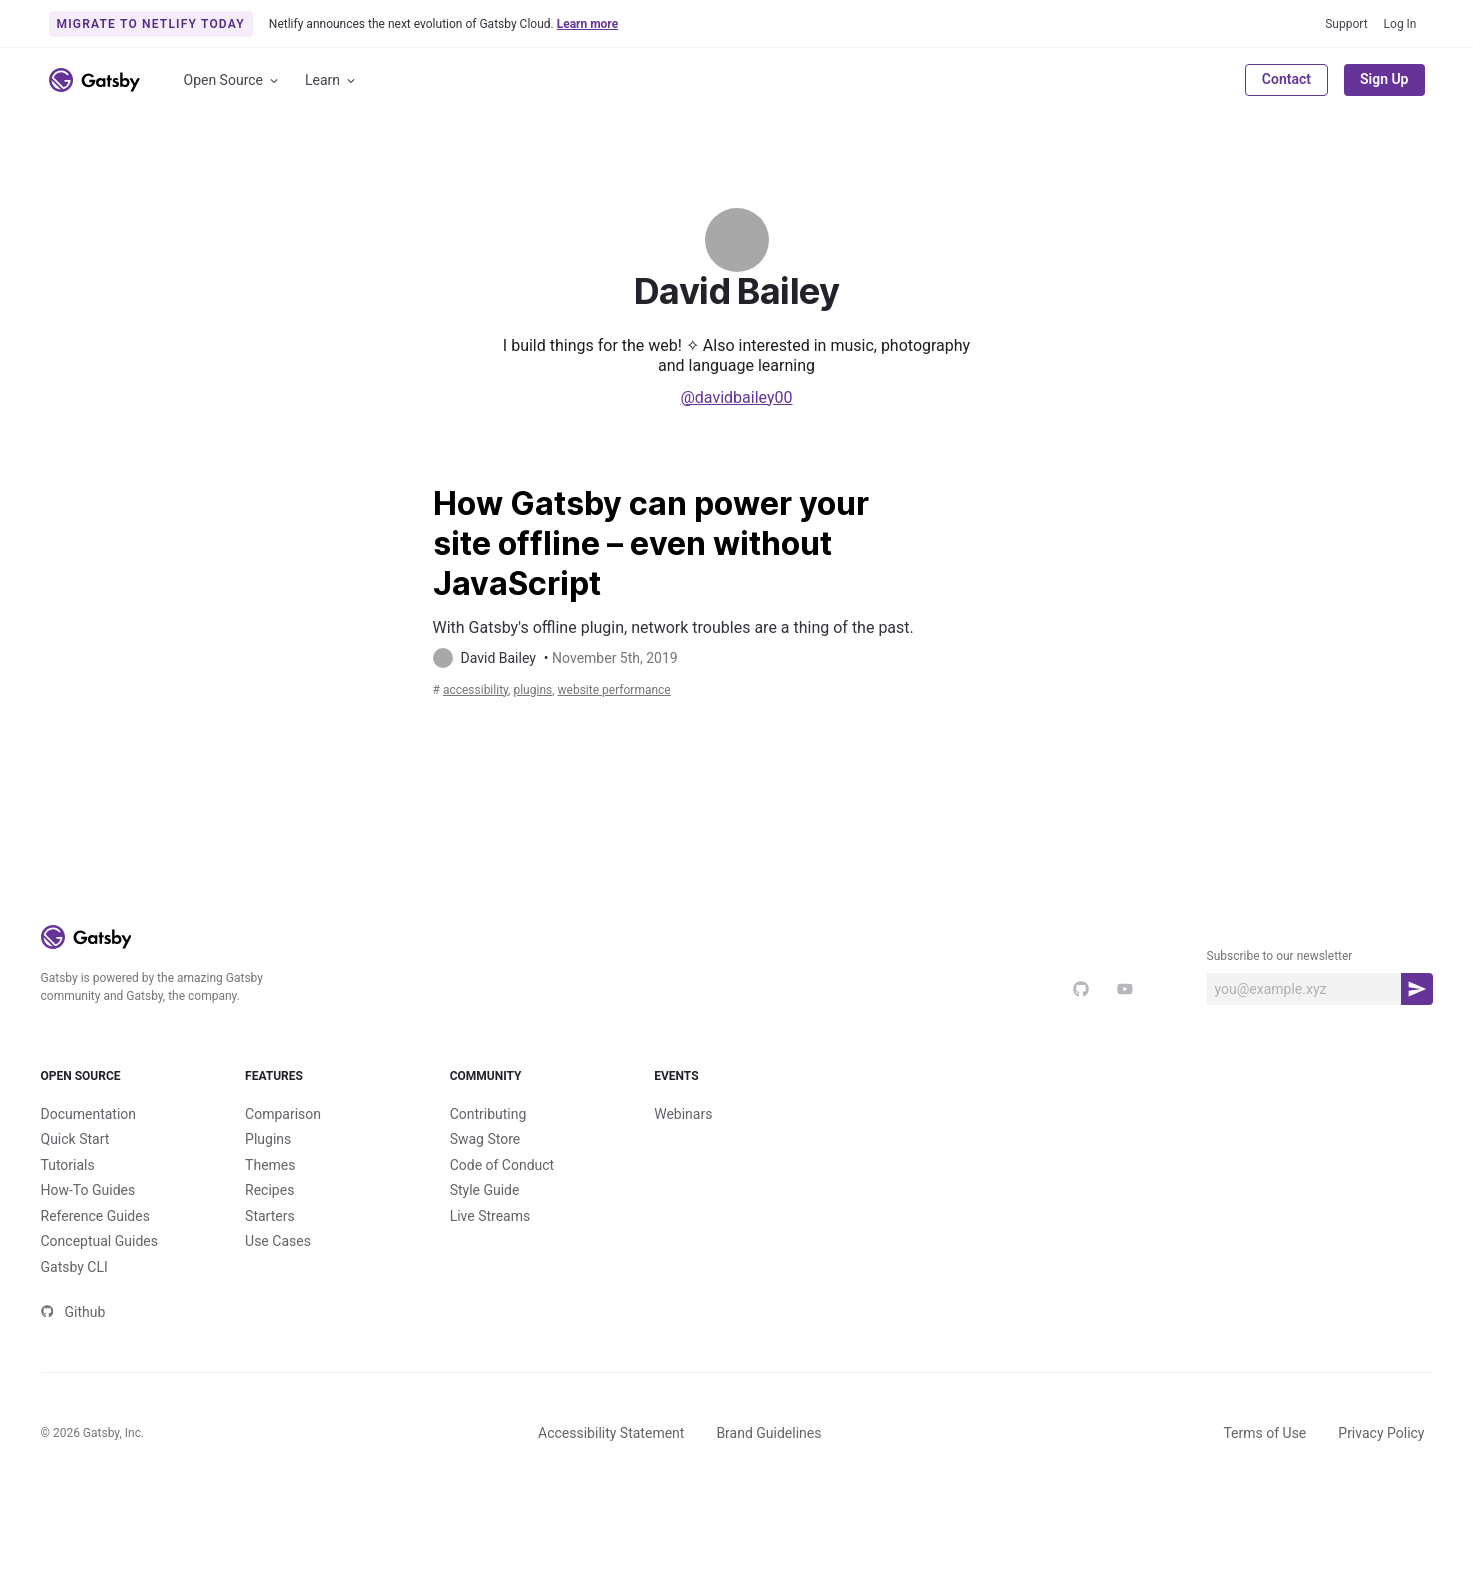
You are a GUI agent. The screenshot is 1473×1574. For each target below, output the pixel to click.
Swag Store (485, 1219)
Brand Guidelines (768, 1513)
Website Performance (673, 735)
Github (73, 1392)
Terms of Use (1264, 1513)
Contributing (488, 1194)
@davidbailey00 (736, 397)
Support (1346, 24)
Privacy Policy (1381, 1513)
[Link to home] (94, 80)
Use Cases (278, 1321)
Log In (1400, 24)
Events (736, 1140)
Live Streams (490, 1296)
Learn (331, 80)
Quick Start (75, 1219)
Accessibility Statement (611, 1513)
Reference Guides (95, 1296)
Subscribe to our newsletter (1280, 1003)
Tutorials (68, 1245)
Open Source (233, 80)
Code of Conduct (502, 1245)
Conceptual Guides (99, 1321)
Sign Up (1384, 79)
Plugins (268, 1219)
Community (532, 1140)
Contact (1286, 79)
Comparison (283, 1194)
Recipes (269, 1270)
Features (327, 1140)
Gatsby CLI (74, 1347)
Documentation (89, 1194)
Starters (270, 1296)
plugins (563, 735)
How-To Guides (88, 1270)
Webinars (683, 1194)
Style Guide (485, 1270)
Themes (270, 1245)
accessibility (486, 735)
